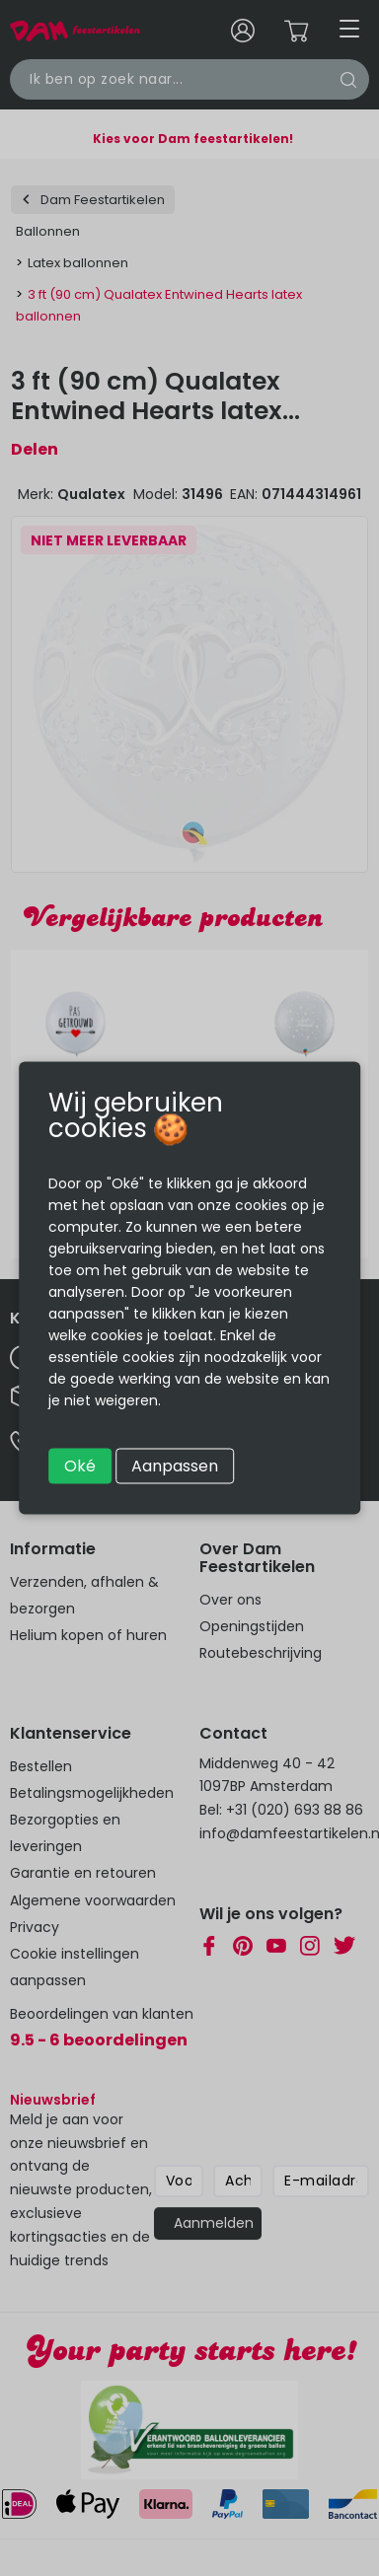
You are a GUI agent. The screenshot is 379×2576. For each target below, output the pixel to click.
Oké (80, 1466)
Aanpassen (174, 1466)
